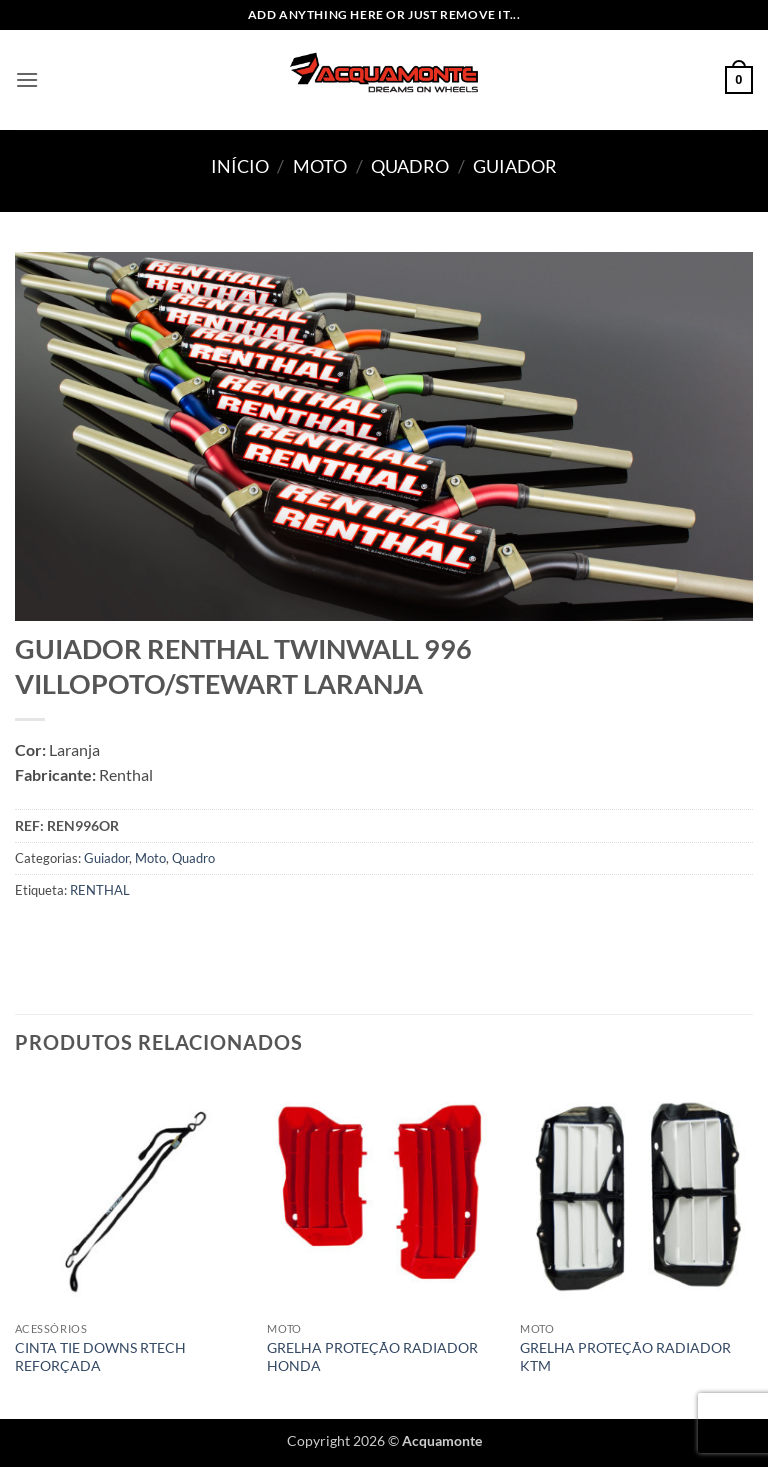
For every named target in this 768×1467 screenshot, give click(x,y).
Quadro (410, 166)
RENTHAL (100, 890)
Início (240, 166)
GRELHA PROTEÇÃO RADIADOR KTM (625, 1357)
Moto (320, 166)
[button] (27, 79)
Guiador (515, 166)
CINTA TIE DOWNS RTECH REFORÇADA (100, 1357)
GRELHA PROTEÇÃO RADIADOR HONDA (372, 1357)
